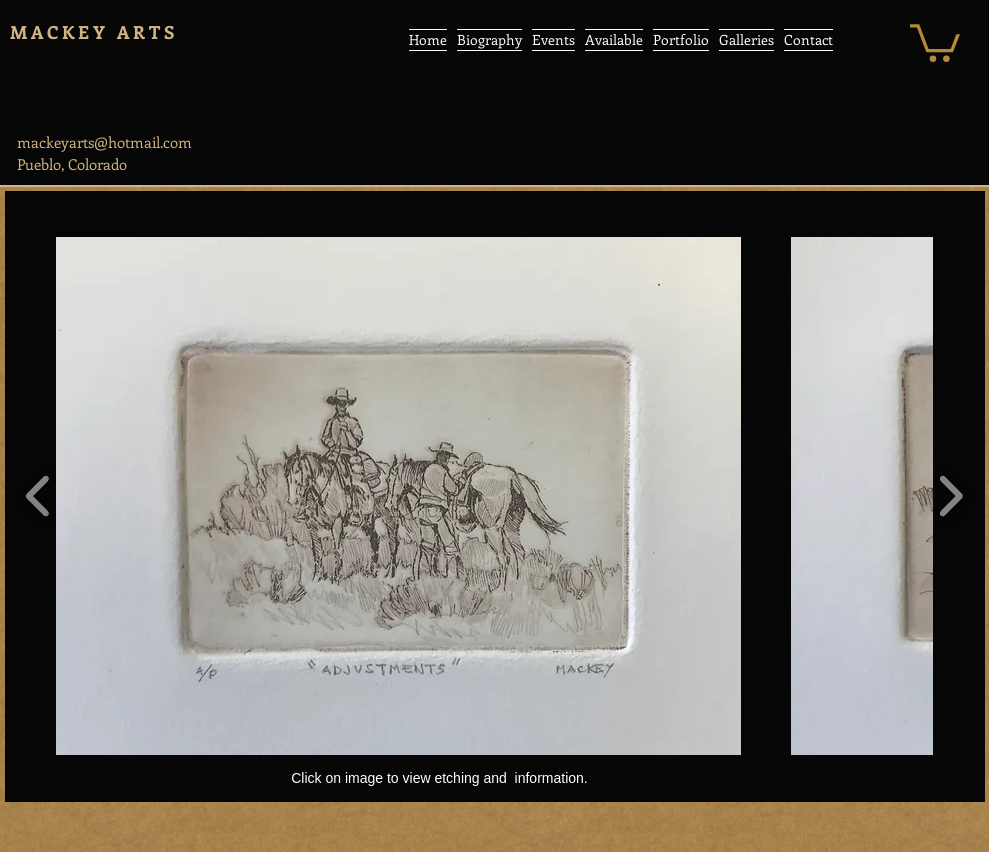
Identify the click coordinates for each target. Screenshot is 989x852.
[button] (935, 41)
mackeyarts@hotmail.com (104, 142)
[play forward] (950, 496)
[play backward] (38, 496)
